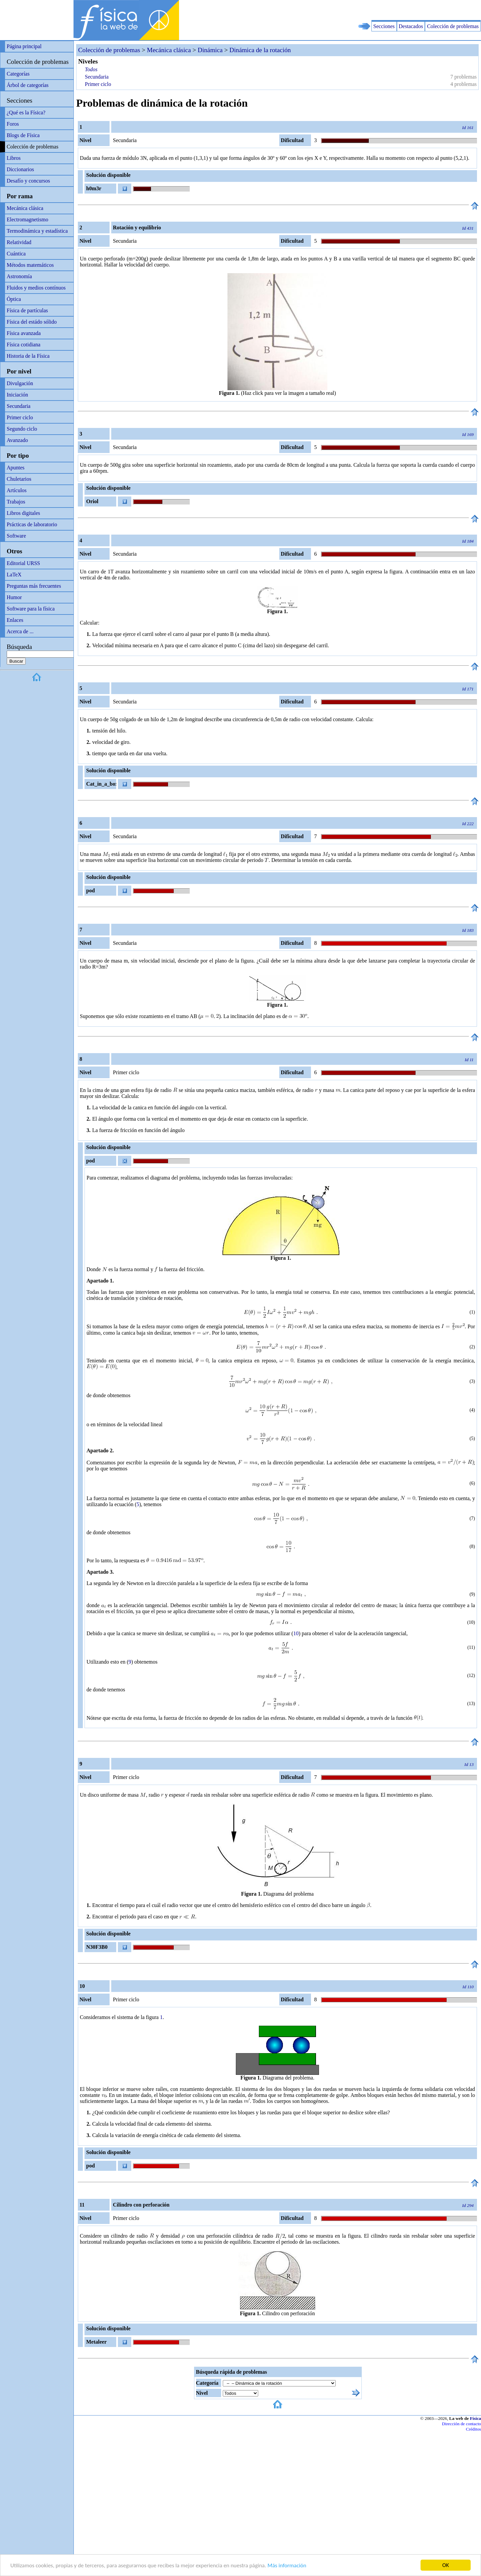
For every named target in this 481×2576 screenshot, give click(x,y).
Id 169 (468, 434)
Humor (14, 597)
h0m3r (93, 188)
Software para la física (30, 608)
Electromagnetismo (27, 219)
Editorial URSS (23, 563)
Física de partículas (27, 310)
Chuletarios (19, 479)
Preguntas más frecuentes (34, 586)
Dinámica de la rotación (260, 49)
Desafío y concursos (28, 181)
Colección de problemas (453, 26)
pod (90, 890)
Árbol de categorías (27, 85)
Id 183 (468, 930)
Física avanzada (24, 333)
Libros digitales (23, 513)
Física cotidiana (23, 344)
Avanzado (17, 440)
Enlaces (15, 620)
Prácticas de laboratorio (32, 524)
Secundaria (18, 406)
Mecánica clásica (25, 208)
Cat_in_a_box (101, 784)
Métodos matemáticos (30, 265)
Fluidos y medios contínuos (36, 288)
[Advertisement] (403, 10)
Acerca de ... (20, 631)
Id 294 (468, 2205)
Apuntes (15, 467)
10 (471, 1622)
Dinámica (210, 49)
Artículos (17, 490)
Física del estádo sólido (32, 322)
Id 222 (468, 823)
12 (471, 1675)
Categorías (18, 74)
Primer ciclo (20, 417)
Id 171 (468, 688)
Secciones (384, 26)
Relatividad (19, 242)
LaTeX (14, 574)
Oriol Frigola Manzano (95, 502)
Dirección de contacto (461, 2423)
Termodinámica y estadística (37, 231)
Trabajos (16, 502)
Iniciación (17, 395)
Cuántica (16, 253)
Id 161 (468, 127)
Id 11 (469, 1059)
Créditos (473, 2429)
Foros (13, 124)
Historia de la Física (28, 356)
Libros (14, 158)
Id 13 (469, 1764)
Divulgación (20, 383)
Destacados (411, 26)
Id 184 (468, 541)
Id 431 (468, 228)
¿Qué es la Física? (26, 112)
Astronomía (19, 276)
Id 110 (468, 1986)
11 (471, 1647)
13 (471, 1703)
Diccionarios (20, 169)
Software (16, 536)
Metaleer (96, 2342)
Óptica (14, 299)
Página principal (24, 46)
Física (475, 2418)
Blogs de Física (23, 135)
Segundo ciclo (22, 429)
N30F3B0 (97, 1947)
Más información (287, 2565)
